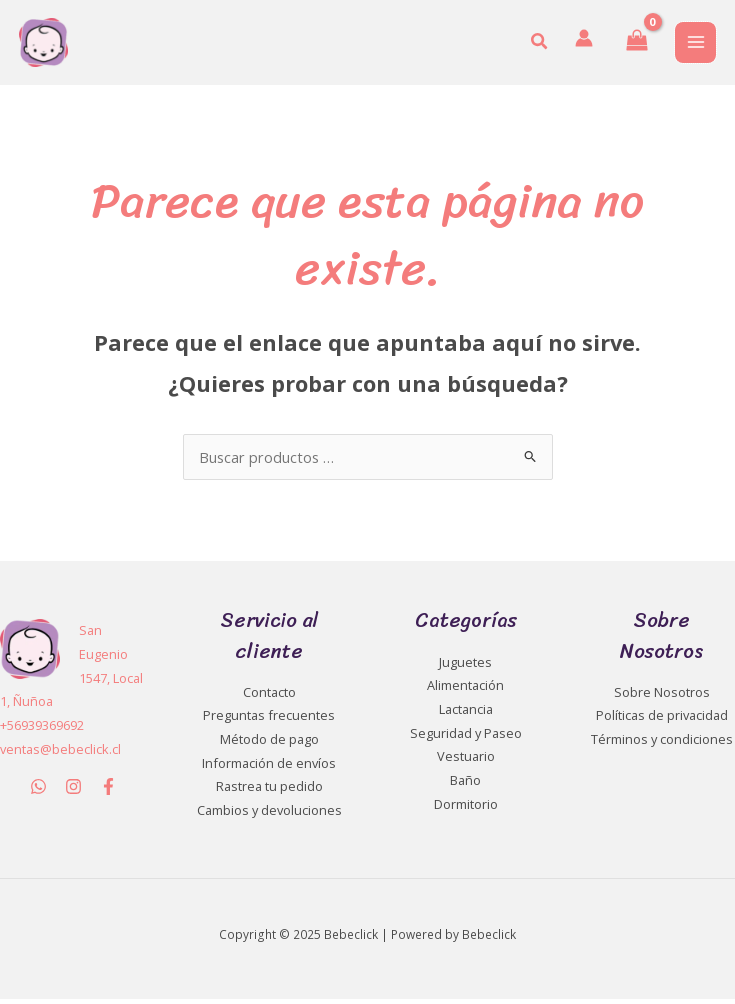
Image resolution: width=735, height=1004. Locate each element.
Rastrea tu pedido (269, 791)
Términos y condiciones (662, 744)
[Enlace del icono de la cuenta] (583, 41)
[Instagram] (73, 791)
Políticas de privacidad (662, 720)
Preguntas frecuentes (269, 720)
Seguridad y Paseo (466, 738)
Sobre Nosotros (662, 697)
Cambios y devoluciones (269, 815)
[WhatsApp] (38, 791)
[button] (540, 45)
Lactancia (466, 714)
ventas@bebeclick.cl (60, 754)
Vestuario (466, 761)
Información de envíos (269, 768)
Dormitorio (466, 809)
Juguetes (465, 667)
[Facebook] (108, 791)
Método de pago (269, 744)
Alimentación (465, 690)
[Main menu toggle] (695, 45)
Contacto (269, 697)
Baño (465, 785)
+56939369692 (42, 730)
